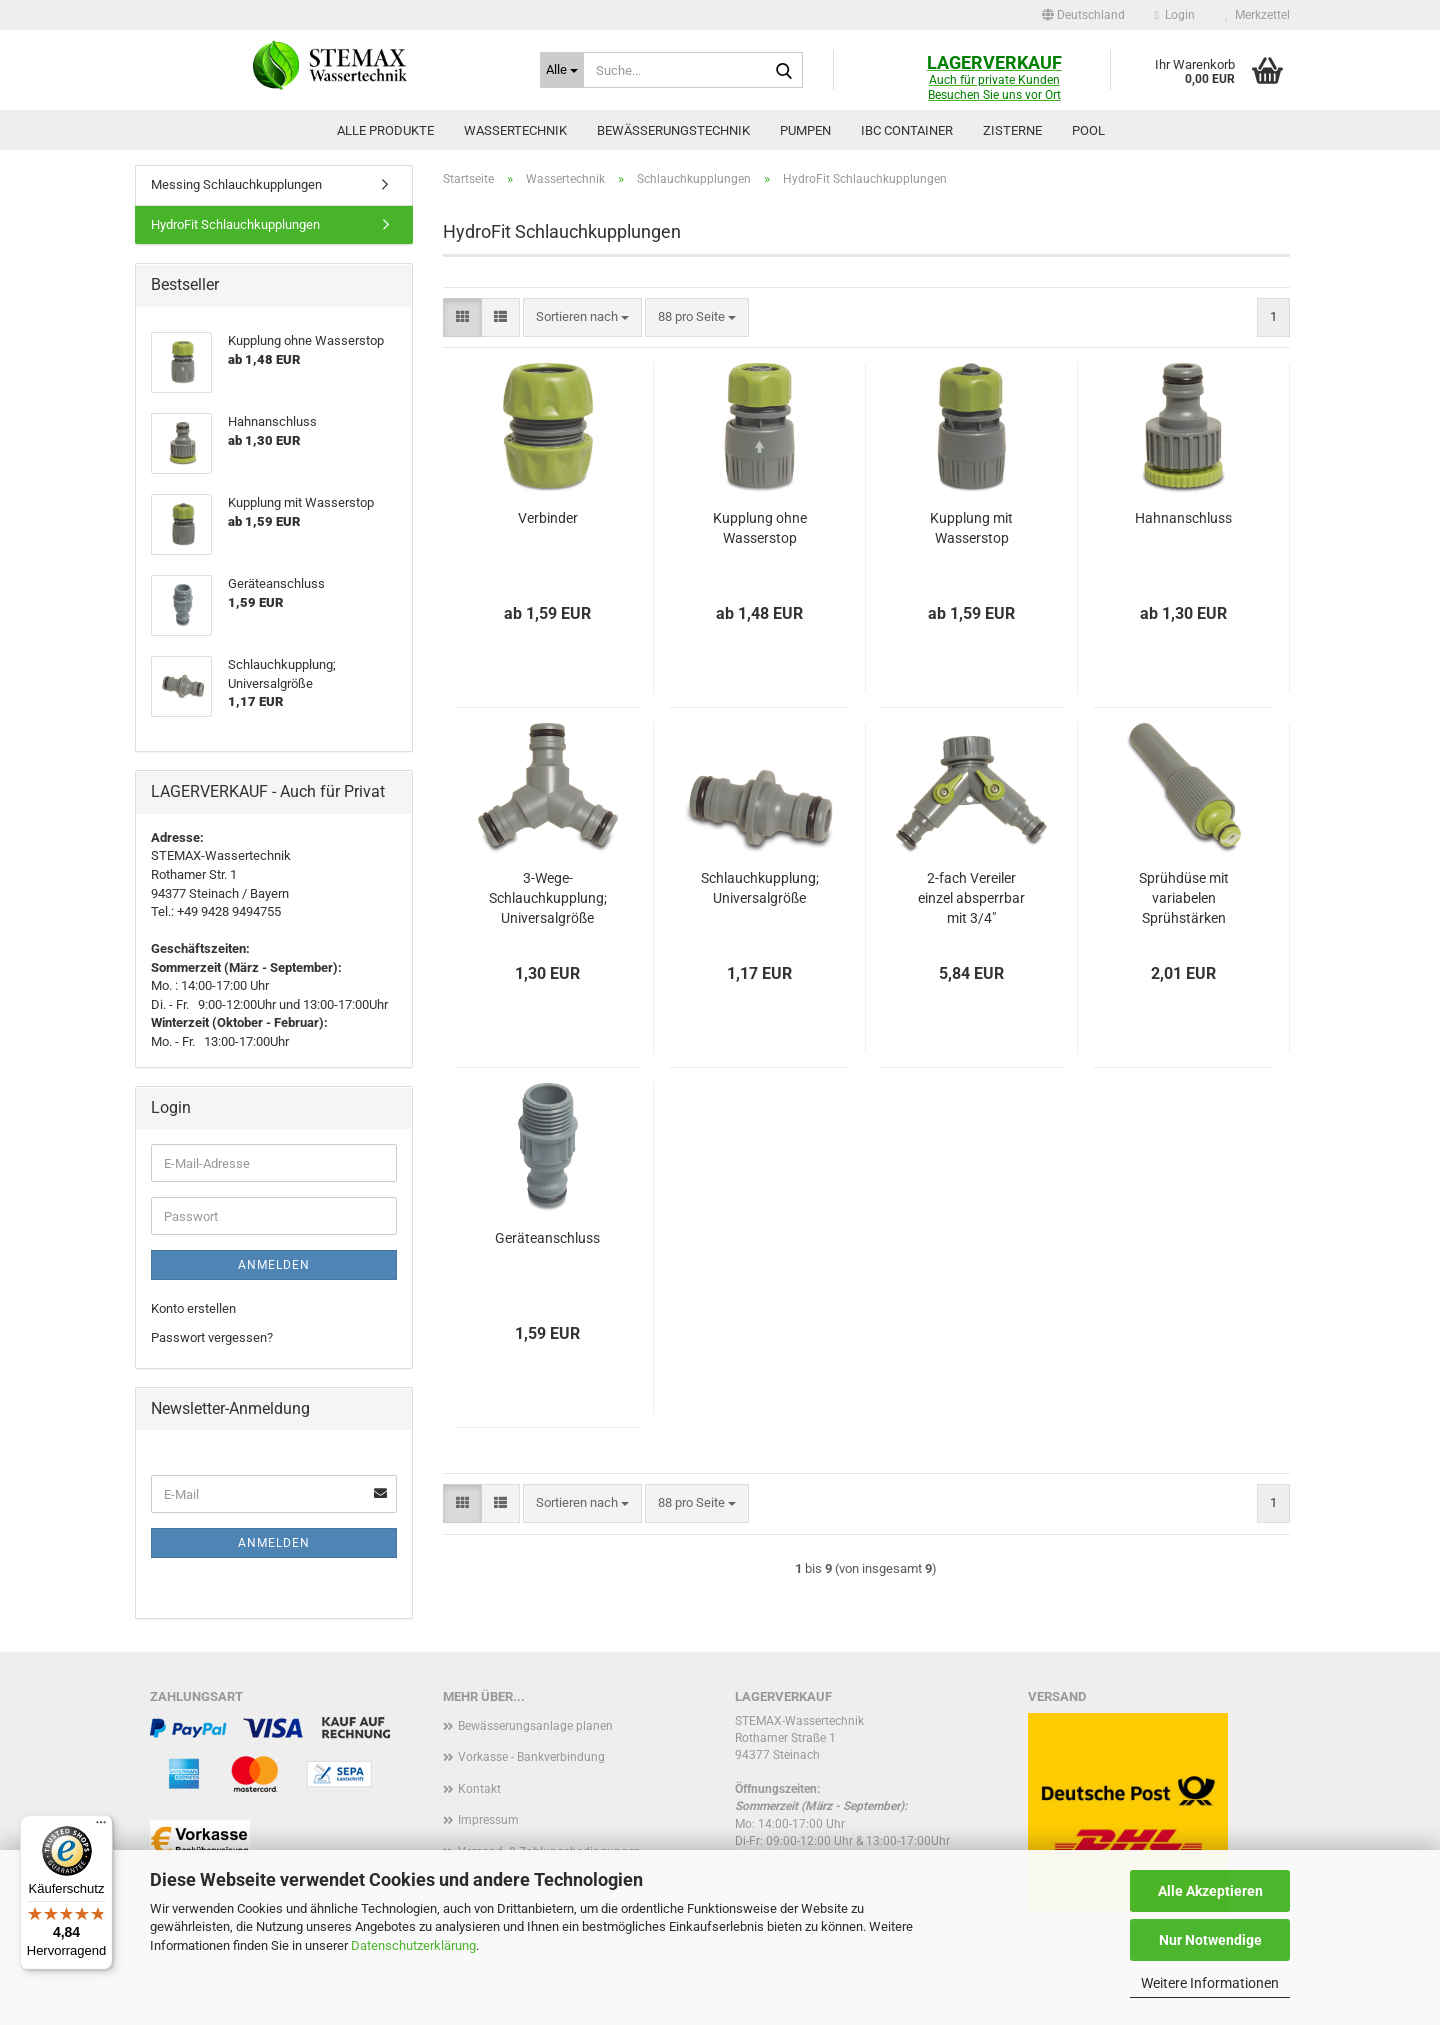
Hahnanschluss (1183, 518)
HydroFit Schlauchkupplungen (235, 224)
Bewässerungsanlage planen (535, 1726)
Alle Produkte (385, 130)
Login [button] (1175, 15)
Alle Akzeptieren (1210, 1891)
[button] (1083, 15)
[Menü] (101, 1827)
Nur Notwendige (1210, 1940)
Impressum (488, 1820)
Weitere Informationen (1210, 1983)
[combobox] (582, 317)
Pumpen (805, 130)
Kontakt (479, 1789)
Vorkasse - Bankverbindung (531, 1757)
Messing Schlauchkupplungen (236, 184)
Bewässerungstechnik (673, 130)
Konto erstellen (193, 1308)
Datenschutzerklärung (413, 1945)
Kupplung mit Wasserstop (971, 528)
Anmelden (274, 1265)
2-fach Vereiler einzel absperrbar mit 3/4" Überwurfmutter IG (971, 899)
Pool (1088, 130)
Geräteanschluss (547, 1238)
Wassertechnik (515, 130)
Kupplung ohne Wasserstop (760, 528)
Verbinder (548, 518)
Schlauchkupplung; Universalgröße (760, 888)
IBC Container (907, 130)
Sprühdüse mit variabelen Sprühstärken (1184, 898)
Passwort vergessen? (212, 1337)
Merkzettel (1257, 15)
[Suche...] (562, 70)
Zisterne (1012, 130)
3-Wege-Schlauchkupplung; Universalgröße (548, 898)
